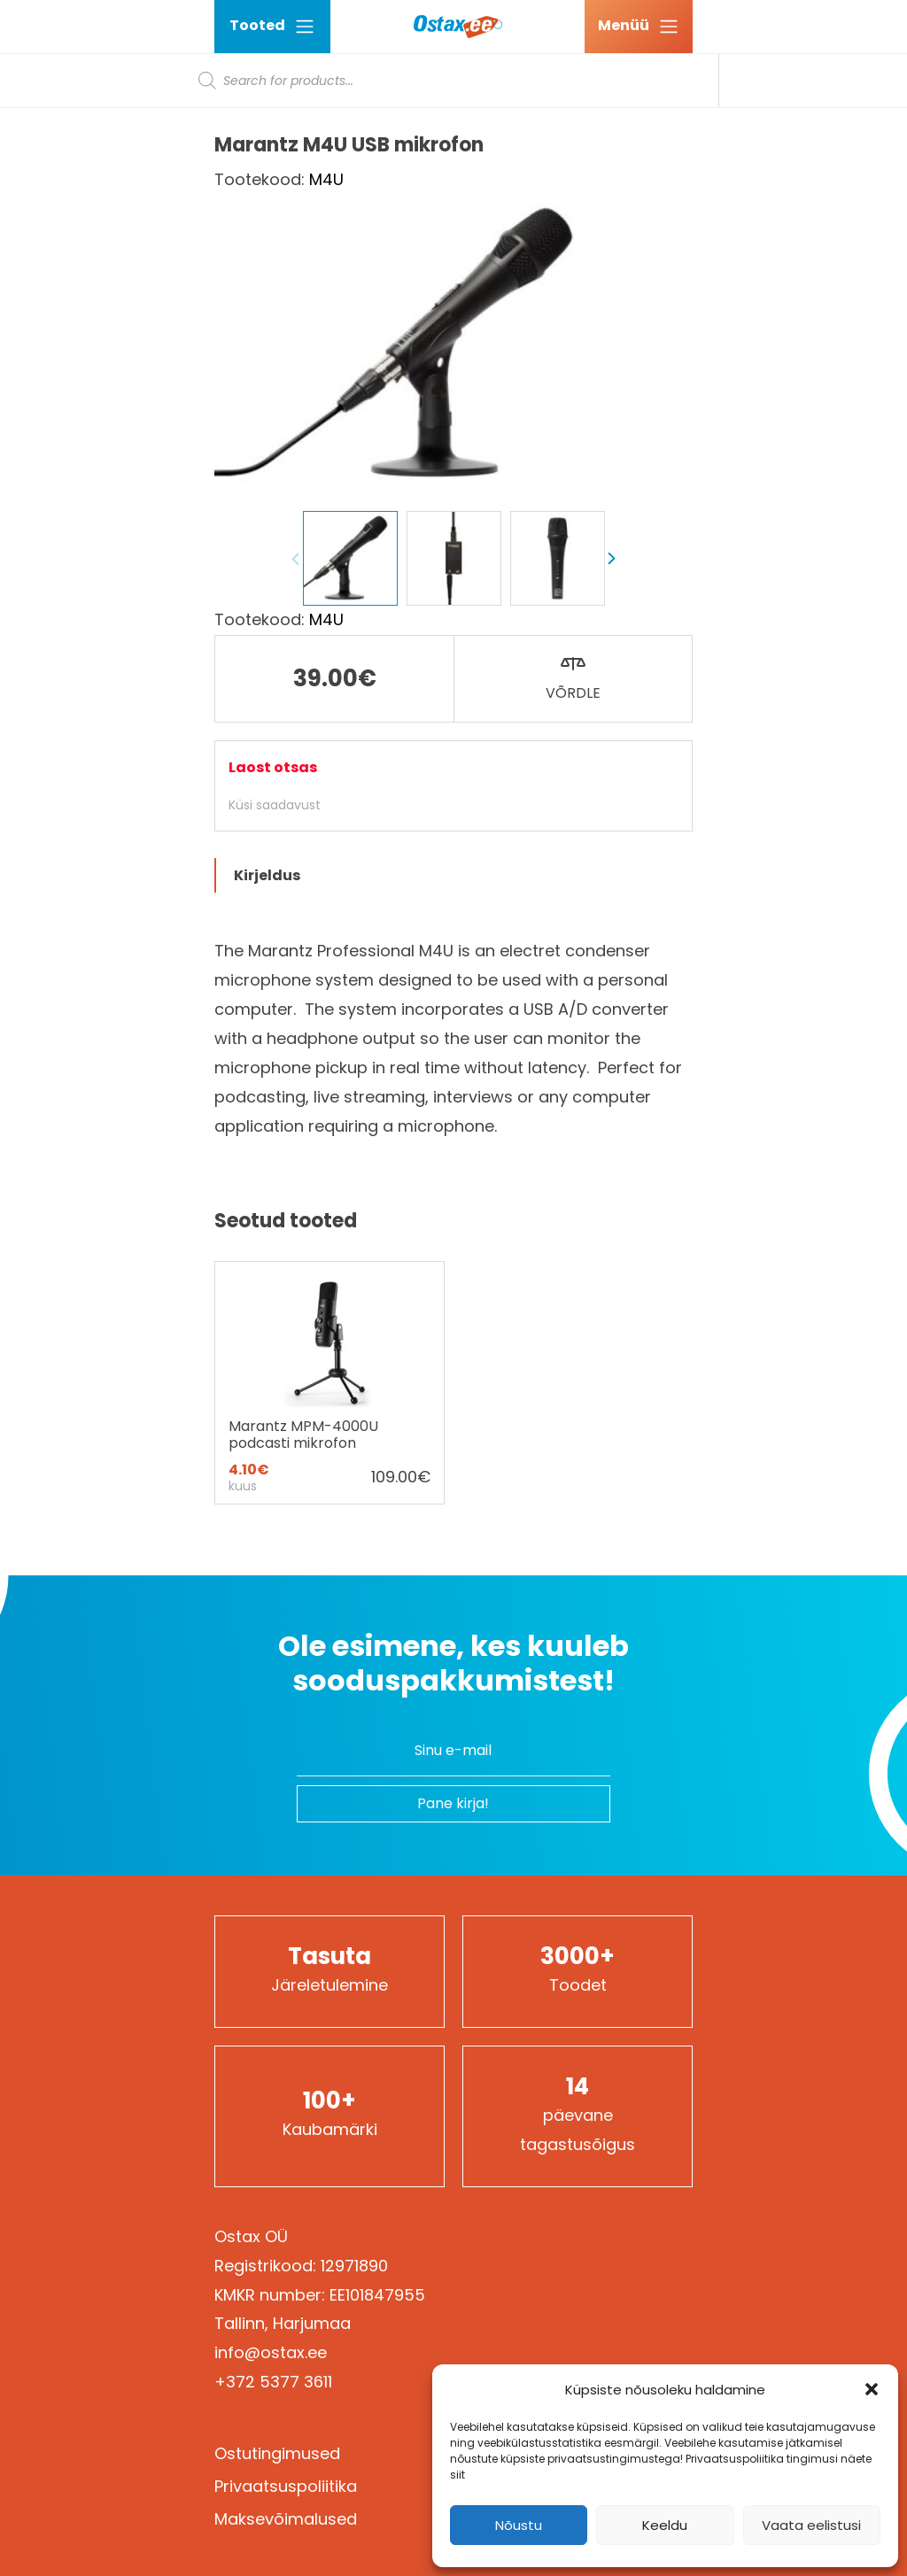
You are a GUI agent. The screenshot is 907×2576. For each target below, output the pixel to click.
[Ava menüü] (639, 26)
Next (611, 559)
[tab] (453, 875)
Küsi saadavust (275, 805)
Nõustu (518, 2525)
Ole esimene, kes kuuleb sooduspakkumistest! (453, 1663)
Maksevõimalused (285, 2519)
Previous (296, 559)
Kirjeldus (267, 875)
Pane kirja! (453, 1803)
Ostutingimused (277, 2453)
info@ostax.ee (270, 2352)
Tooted (272, 26)
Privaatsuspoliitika (285, 2486)
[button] (871, 2389)
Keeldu (664, 2525)
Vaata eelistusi (811, 2525)
